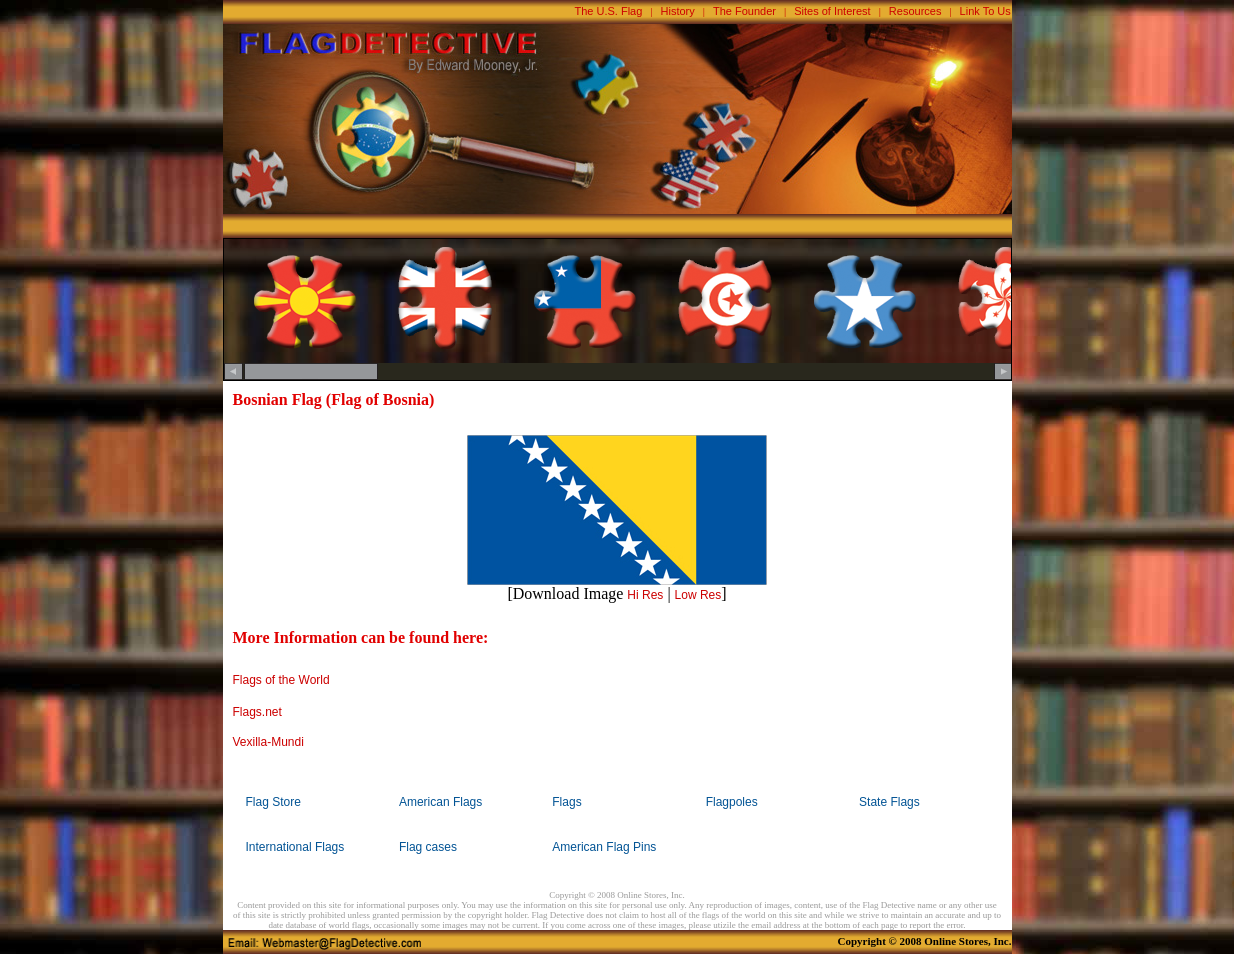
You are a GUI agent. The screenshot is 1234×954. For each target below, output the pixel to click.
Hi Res (645, 595)
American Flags (440, 802)
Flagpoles (732, 802)
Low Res (698, 595)
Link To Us (985, 11)
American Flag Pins (604, 847)
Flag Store (273, 802)
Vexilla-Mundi (268, 742)
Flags (566, 802)
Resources (915, 11)
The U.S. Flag (609, 11)
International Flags (295, 847)
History (678, 11)
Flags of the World (281, 680)
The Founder (744, 11)
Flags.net (257, 712)
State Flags (889, 802)
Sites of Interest (832, 11)
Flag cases (428, 847)
